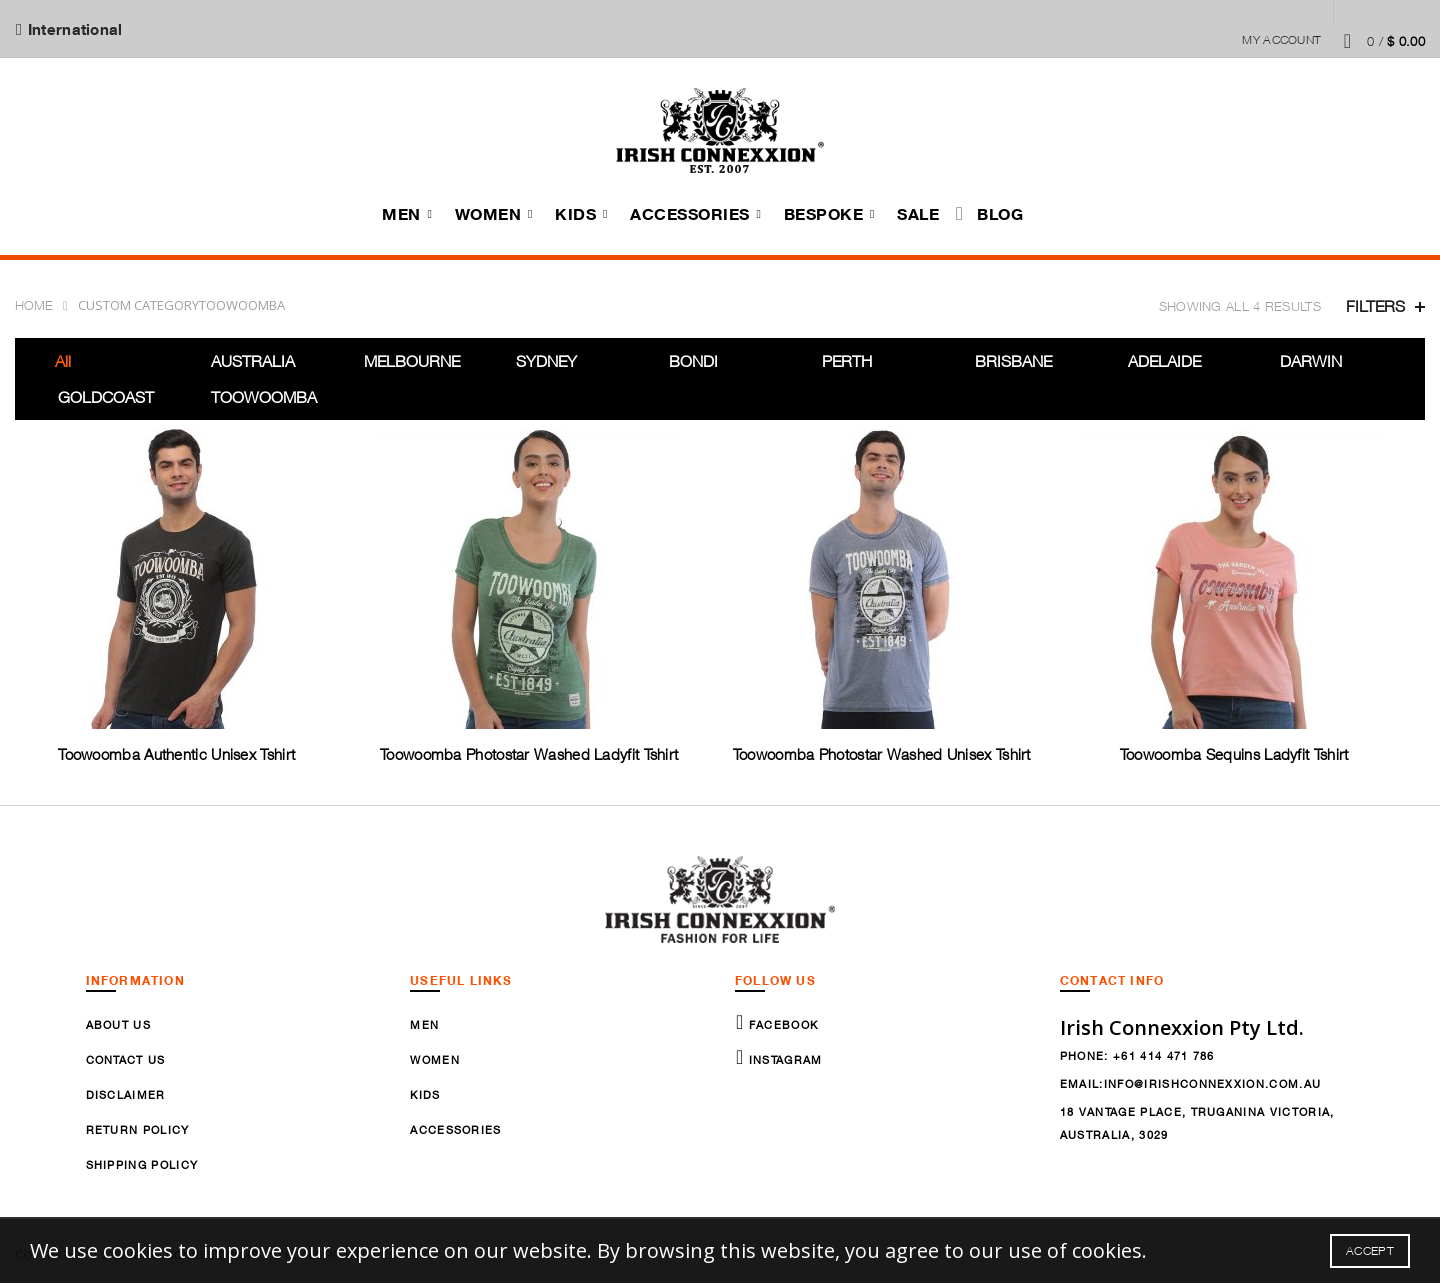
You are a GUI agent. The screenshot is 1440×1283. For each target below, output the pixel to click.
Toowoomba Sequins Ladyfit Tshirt (1233, 754)
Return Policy (138, 1129)
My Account (1281, 39)
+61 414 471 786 (1164, 1055)
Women (488, 214)
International (73, 29)
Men (401, 214)
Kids (575, 214)
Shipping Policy (142, 1164)
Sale (918, 214)
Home (34, 305)
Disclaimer (126, 1094)
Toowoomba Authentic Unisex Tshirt (176, 754)
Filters (1375, 306)
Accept (1370, 1250)
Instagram (783, 1059)
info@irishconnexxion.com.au (1213, 1083)
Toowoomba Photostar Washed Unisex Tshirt (881, 754)
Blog (1000, 214)
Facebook (781, 1024)
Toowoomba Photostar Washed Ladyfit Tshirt (529, 754)
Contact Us (126, 1059)
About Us (119, 1024)
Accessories (690, 214)
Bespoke (824, 214)
